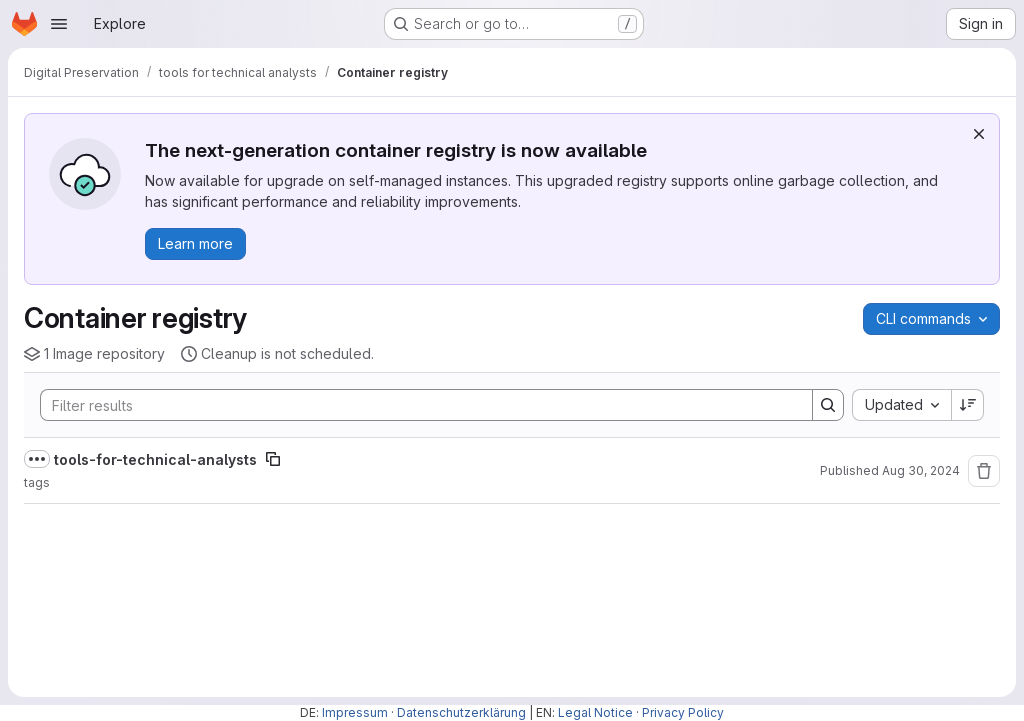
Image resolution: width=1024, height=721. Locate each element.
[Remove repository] (984, 471)
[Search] (416, 405)
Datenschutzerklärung (461, 712)
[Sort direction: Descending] (968, 405)
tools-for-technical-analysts (155, 459)
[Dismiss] (979, 134)
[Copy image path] (273, 459)
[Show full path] (37, 459)
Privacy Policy (683, 712)
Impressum (355, 712)
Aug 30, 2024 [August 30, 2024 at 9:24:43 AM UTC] (921, 470)
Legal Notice (595, 712)
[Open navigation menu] (59, 24)
